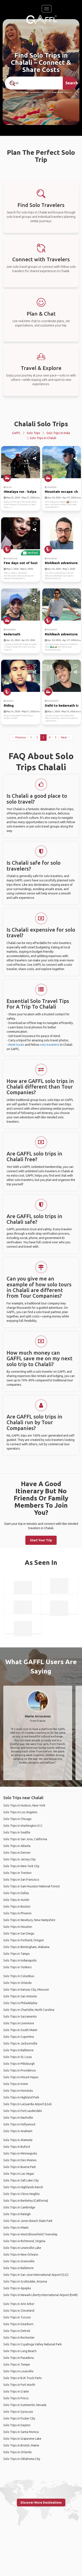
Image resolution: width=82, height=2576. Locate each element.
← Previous (19, 737)
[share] (35, 458)
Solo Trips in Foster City (19, 2418)
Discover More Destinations (41, 2502)
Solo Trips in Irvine (15, 2084)
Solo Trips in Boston (16, 1906)
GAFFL (16, 433)
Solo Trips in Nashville (18, 2117)
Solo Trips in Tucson (17, 2317)
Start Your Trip (41, 1540)
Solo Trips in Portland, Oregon (23, 1940)
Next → (65, 737)
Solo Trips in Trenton (17, 1873)
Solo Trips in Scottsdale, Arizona (25, 2281)
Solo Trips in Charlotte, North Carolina (28, 2010)
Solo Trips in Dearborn (18, 2324)
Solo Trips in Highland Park (21, 2097)
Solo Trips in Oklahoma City (21, 2459)
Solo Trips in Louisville (18, 2371)
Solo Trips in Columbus (18, 1976)
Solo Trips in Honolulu (18, 2090)
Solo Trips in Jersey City (19, 1859)
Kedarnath (12, 634)
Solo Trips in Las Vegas (18, 2173)
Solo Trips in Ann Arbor (18, 2304)
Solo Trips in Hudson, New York (24, 1805)
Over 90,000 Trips (60, 92)
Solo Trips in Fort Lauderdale (22, 2111)
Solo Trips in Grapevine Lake (22, 2438)
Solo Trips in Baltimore (18, 2050)
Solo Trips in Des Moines (20, 2160)
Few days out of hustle (22, 563)
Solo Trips (33, 433)
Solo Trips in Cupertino (18, 2036)
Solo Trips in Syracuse (18, 2411)
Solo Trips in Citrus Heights (21, 2194)
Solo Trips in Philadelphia (20, 2003)
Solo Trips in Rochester (19, 2337)
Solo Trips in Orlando (17, 1983)
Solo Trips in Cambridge (19, 2207)
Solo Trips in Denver (17, 1852)
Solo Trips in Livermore (18, 2023)
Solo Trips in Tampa (16, 1953)
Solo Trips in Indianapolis (20, 1960)
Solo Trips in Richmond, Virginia (24, 2241)
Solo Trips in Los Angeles (20, 1812)
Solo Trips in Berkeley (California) (25, 2200)
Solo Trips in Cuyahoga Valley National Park (32, 2344)
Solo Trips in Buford (16, 2146)
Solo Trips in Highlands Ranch (23, 2187)
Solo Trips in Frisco (16, 2398)
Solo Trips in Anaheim (17, 2131)
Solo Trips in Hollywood (19, 2124)
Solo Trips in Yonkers (17, 1967)
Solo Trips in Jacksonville (20, 2043)
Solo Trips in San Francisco (21, 1879)
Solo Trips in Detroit (16, 2331)
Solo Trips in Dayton (16, 2425)
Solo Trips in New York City (21, 1866)
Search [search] (71, 83)
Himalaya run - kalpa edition (26, 491)
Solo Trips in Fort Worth (19, 2384)
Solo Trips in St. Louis (17, 2057)
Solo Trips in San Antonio (20, 1996)
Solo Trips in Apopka (17, 2288)
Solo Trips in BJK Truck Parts (22, 2378)
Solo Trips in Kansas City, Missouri (26, 1989)
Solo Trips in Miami (15, 2227)
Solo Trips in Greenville (19, 2261)
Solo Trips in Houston (17, 1926)
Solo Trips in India (58, 433)
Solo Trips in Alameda (17, 2140)
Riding (9, 705)
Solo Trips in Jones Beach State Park (27, 2221)
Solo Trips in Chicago (17, 1819)
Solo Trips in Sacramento (20, 2016)
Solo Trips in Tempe (16, 2364)
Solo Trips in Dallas (16, 1893)
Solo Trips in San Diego (18, 1933)
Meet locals (16, 1044)
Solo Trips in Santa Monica (21, 2432)
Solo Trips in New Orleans (20, 2254)
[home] (41, 19)
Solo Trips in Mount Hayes (20, 2077)
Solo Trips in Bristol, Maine (21, 2445)
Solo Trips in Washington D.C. (23, 1825)
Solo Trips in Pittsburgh (19, 2063)
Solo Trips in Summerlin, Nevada (24, 2405)
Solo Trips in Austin (16, 1900)
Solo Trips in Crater (16, 2391)
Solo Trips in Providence (19, 2070)
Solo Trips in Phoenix (17, 1913)
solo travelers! (49, 1044)
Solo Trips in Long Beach (20, 2351)
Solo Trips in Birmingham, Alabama (26, 1947)
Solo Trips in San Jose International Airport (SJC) (35, 2274)
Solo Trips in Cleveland (18, 2310)
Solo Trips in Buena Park (19, 2167)
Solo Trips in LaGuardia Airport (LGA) (27, 2104)
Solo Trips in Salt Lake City (21, 2180)
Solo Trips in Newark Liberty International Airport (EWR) (40, 2295)
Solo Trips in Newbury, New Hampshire (29, 1920)
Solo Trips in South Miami (20, 2030)
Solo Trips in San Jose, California (25, 1839)
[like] (35, 452)
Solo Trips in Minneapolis (20, 2153)
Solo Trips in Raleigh (17, 2214)
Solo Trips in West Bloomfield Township (30, 2234)
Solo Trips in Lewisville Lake (22, 2248)
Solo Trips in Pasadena (18, 2358)
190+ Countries (32, 92)
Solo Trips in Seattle (16, 1832)
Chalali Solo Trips (41, 424)
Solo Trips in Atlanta (16, 1846)
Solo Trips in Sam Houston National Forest (31, 1886)
